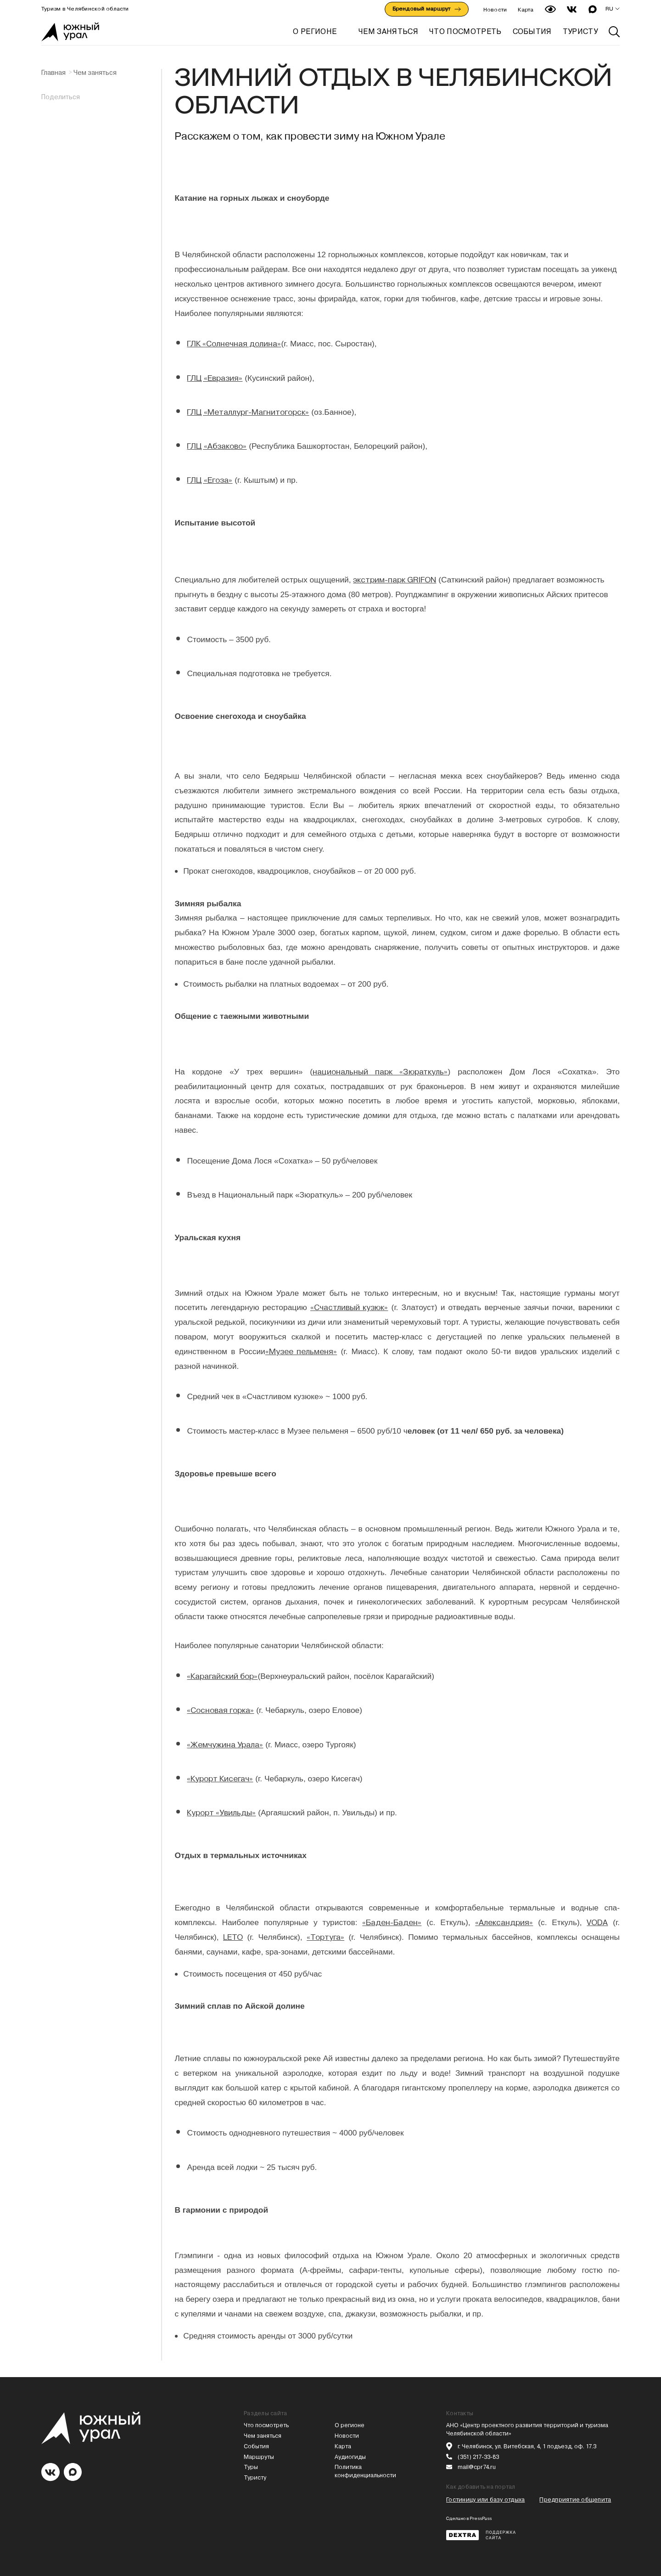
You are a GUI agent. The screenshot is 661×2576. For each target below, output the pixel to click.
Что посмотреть (266, 2425)
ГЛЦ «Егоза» (209, 480)
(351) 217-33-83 (478, 2456)
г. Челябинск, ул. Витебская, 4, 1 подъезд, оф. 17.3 (527, 2446)
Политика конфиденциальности (365, 2471)
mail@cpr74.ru (477, 2466)
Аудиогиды (350, 2456)
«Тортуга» (325, 1937)
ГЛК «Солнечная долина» (234, 343)
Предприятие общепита (575, 2499)
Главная (53, 72)
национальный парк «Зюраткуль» (380, 1071)
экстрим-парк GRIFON (394, 579)
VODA (597, 1922)
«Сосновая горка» (220, 1710)
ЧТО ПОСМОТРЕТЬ (465, 31)
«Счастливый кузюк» (349, 1307)
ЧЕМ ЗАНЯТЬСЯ (388, 31)
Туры (251, 2466)
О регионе (314, 31)
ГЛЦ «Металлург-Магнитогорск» (248, 412)
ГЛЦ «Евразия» (214, 378)
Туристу (255, 2477)
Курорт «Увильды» (221, 1812)
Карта (525, 9)
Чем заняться (95, 72)
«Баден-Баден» (391, 1922)
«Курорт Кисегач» (220, 1778)
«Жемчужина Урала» (225, 1744)
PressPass (481, 2518)
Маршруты (259, 2456)
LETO (233, 1937)
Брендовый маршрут (426, 9)
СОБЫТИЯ (532, 31)
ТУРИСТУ (580, 31)
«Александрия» (504, 1922)
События (256, 2446)
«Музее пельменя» (301, 1351)
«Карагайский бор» (222, 1676)
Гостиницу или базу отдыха (485, 2499)
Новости (495, 9)
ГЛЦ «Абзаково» (216, 446)
